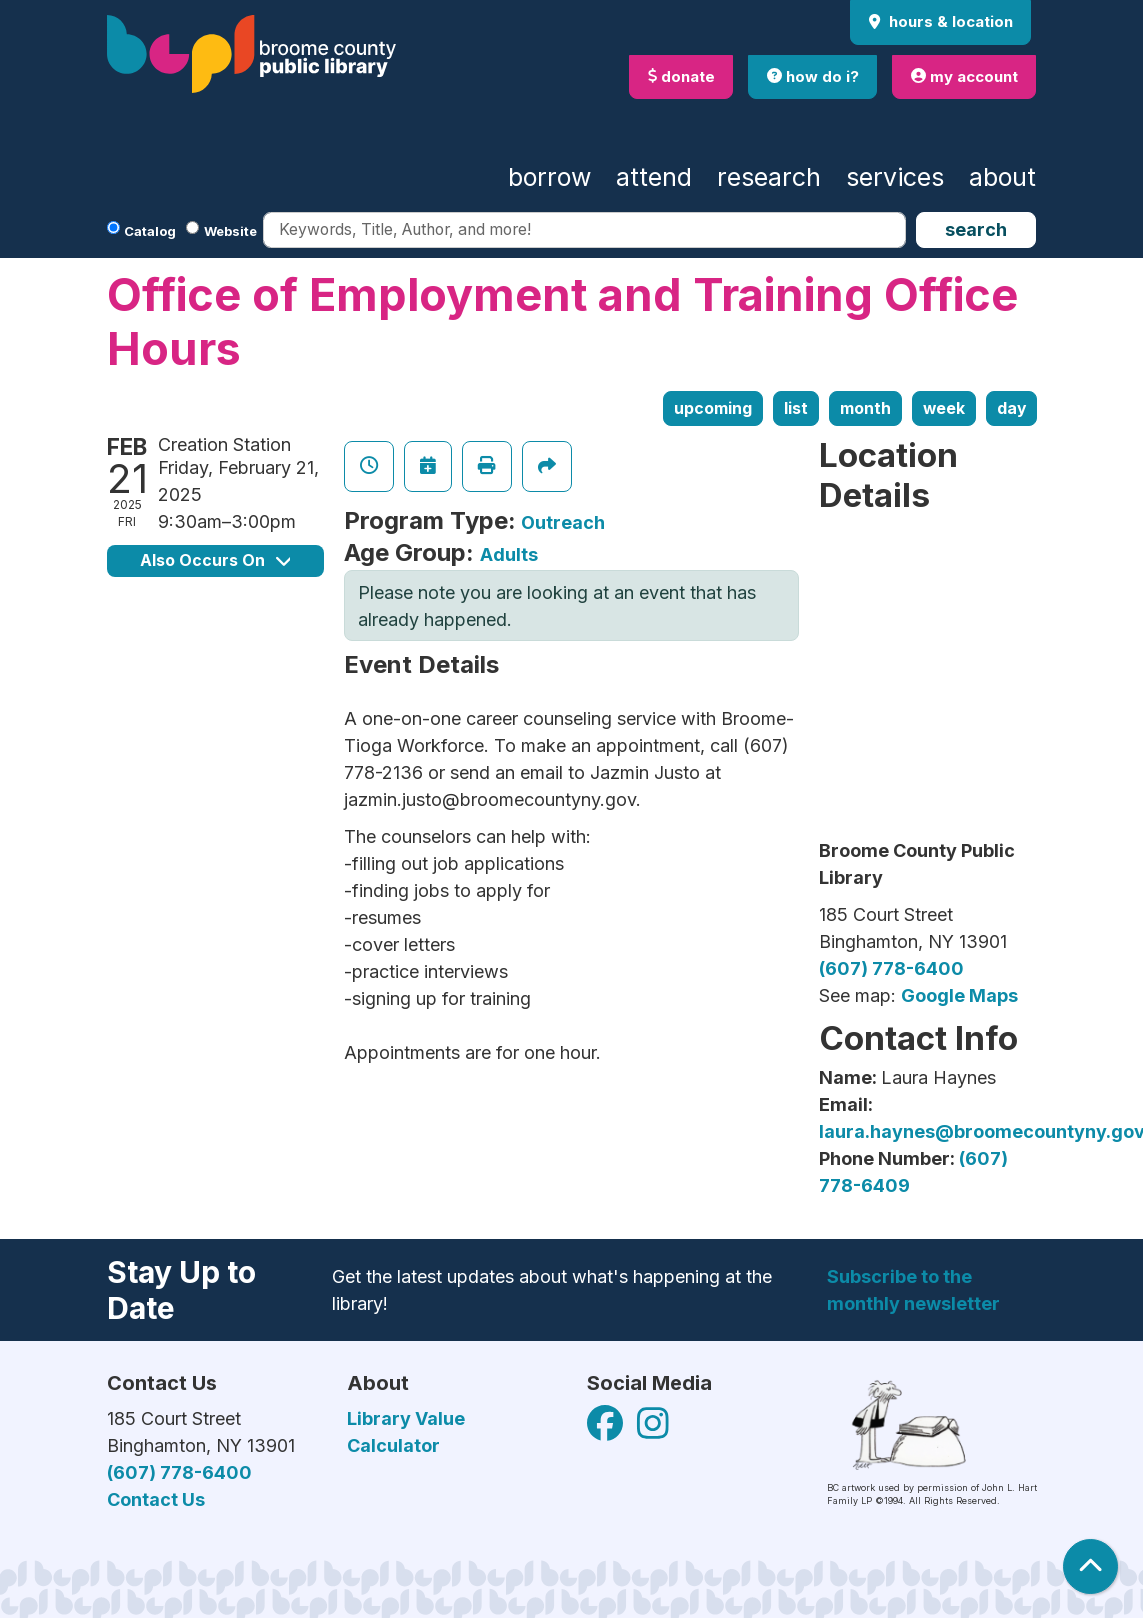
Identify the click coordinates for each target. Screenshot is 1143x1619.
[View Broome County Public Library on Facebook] (607, 1429)
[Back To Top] (1090, 1566)
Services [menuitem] (895, 177)
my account (964, 76)
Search (976, 229)
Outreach (563, 522)
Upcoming (713, 408)
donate (681, 76)
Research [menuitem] (769, 177)
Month (865, 408)
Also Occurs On (215, 560)
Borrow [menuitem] (549, 177)
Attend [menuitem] (654, 177)
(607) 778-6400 (891, 968)
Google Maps (959, 995)
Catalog (150, 231)
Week (944, 408)
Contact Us (156, 1499)
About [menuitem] (1002, 177)
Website (230, 231)
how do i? (813, 76)
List (796, 408)
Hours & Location (949, 21)
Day (1011, 408)
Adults (509, 554)
